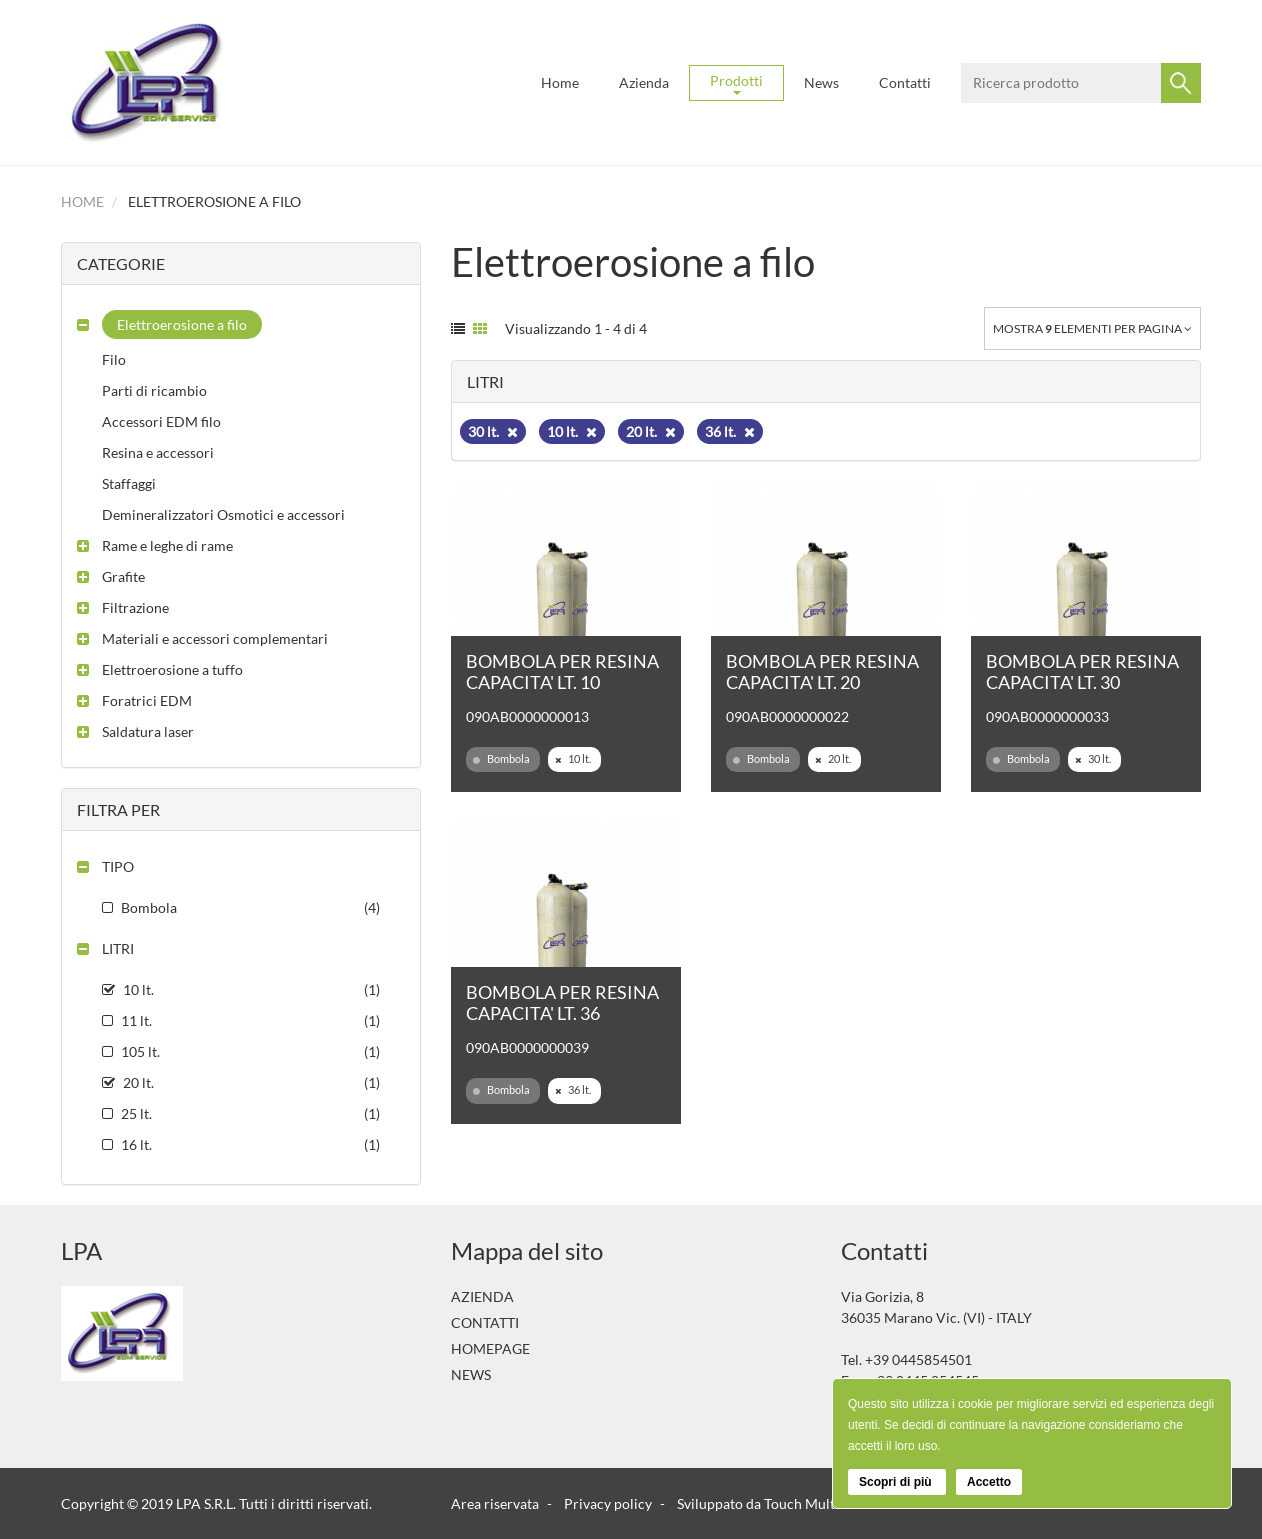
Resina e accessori (158, 452)
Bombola (501, 759)
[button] (169, 324)
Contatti (905, 82)
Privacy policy (608, 1503)
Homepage (490, 1348)
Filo (114, 359)
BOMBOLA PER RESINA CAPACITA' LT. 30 (1082, 671)
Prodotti (736, 83)
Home (560, 82)
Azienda (644, 82)
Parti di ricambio (154, 390)
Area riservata (495, 1503)
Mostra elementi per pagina (1092, 328)
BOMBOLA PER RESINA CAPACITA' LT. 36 (562, 1002)
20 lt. (651, 431)
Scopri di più (897, 1482)
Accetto (989, 1482)
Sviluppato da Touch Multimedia (777, 1503)
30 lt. (493, 431)
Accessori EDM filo (161, 421)
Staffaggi (129, 483)
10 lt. (572, 431)
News (821, 82)
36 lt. (730, 431)
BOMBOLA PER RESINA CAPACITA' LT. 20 (822, 671)
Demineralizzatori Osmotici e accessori (223, 514)
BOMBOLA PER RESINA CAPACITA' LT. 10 (562, 671)
